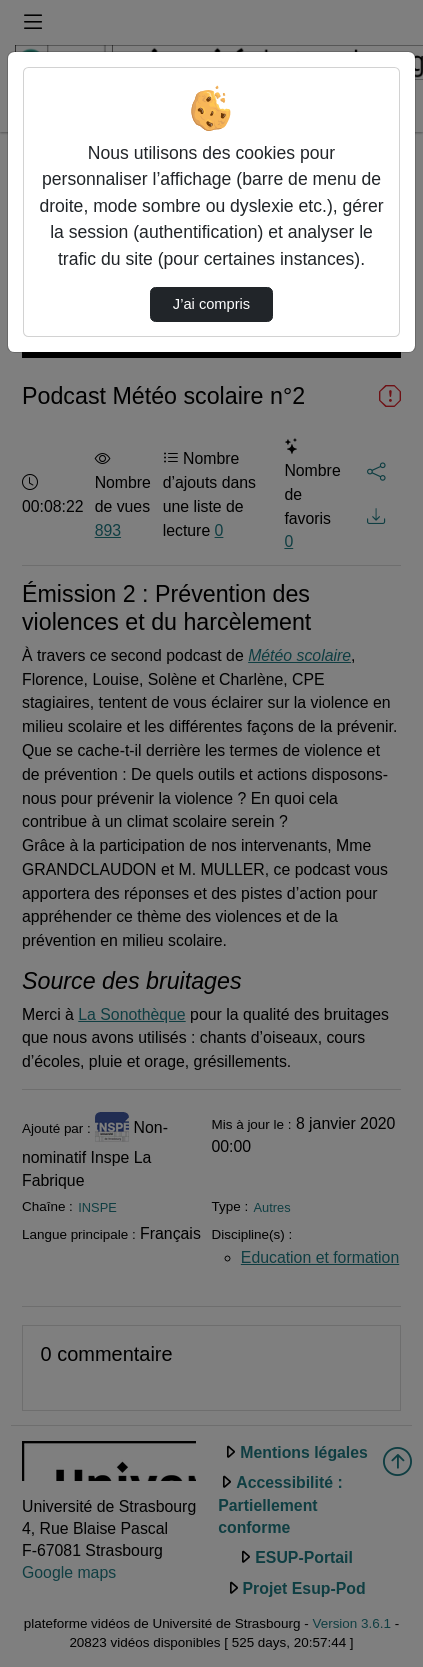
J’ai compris (211, 304)
